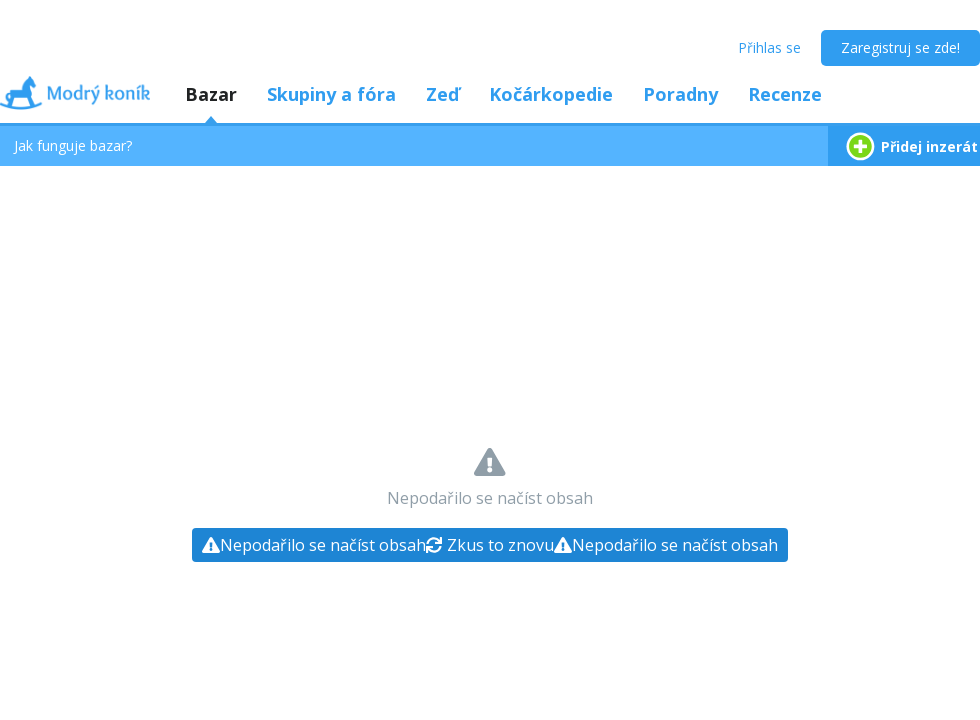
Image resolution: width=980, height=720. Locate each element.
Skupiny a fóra (331, 94)
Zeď (442, 94)
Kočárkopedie (551, 94)
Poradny (680, 94)
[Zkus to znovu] (490, 545)
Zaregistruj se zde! (900, 47)
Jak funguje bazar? (73, 145)
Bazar (211, 94)
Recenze (785, 94)
